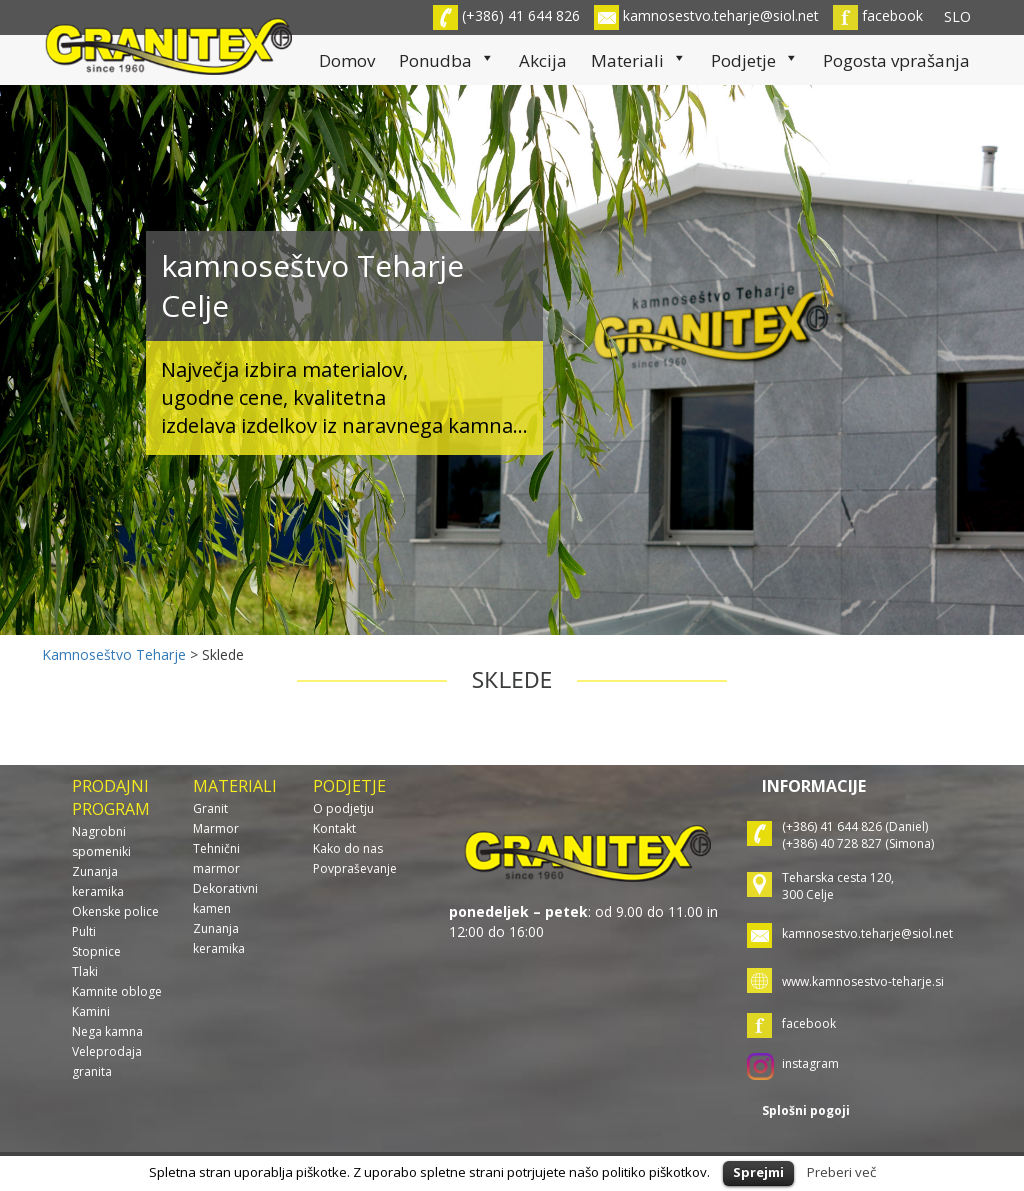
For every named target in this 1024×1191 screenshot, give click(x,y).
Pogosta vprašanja (896, 60)
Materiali (639, 60)
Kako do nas (348, 848)
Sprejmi (758, 1172)
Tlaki (85, 971)
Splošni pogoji (806, 1110)
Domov (347, 60)
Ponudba (447, 60)
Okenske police (115, 911)
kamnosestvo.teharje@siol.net (706, 15)
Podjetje (755, 60)
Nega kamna (107, 1031)
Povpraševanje (355, 868)
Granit (210, 808)
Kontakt (334, 828)
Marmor (216, 828)
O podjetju (343, 808)
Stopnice (96, 951)
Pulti (84, 931)
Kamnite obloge (117, 991)
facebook (878, 15)
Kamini (91, 1011)
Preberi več (841, 1172)
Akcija (543, 60)
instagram (810, 1063)
